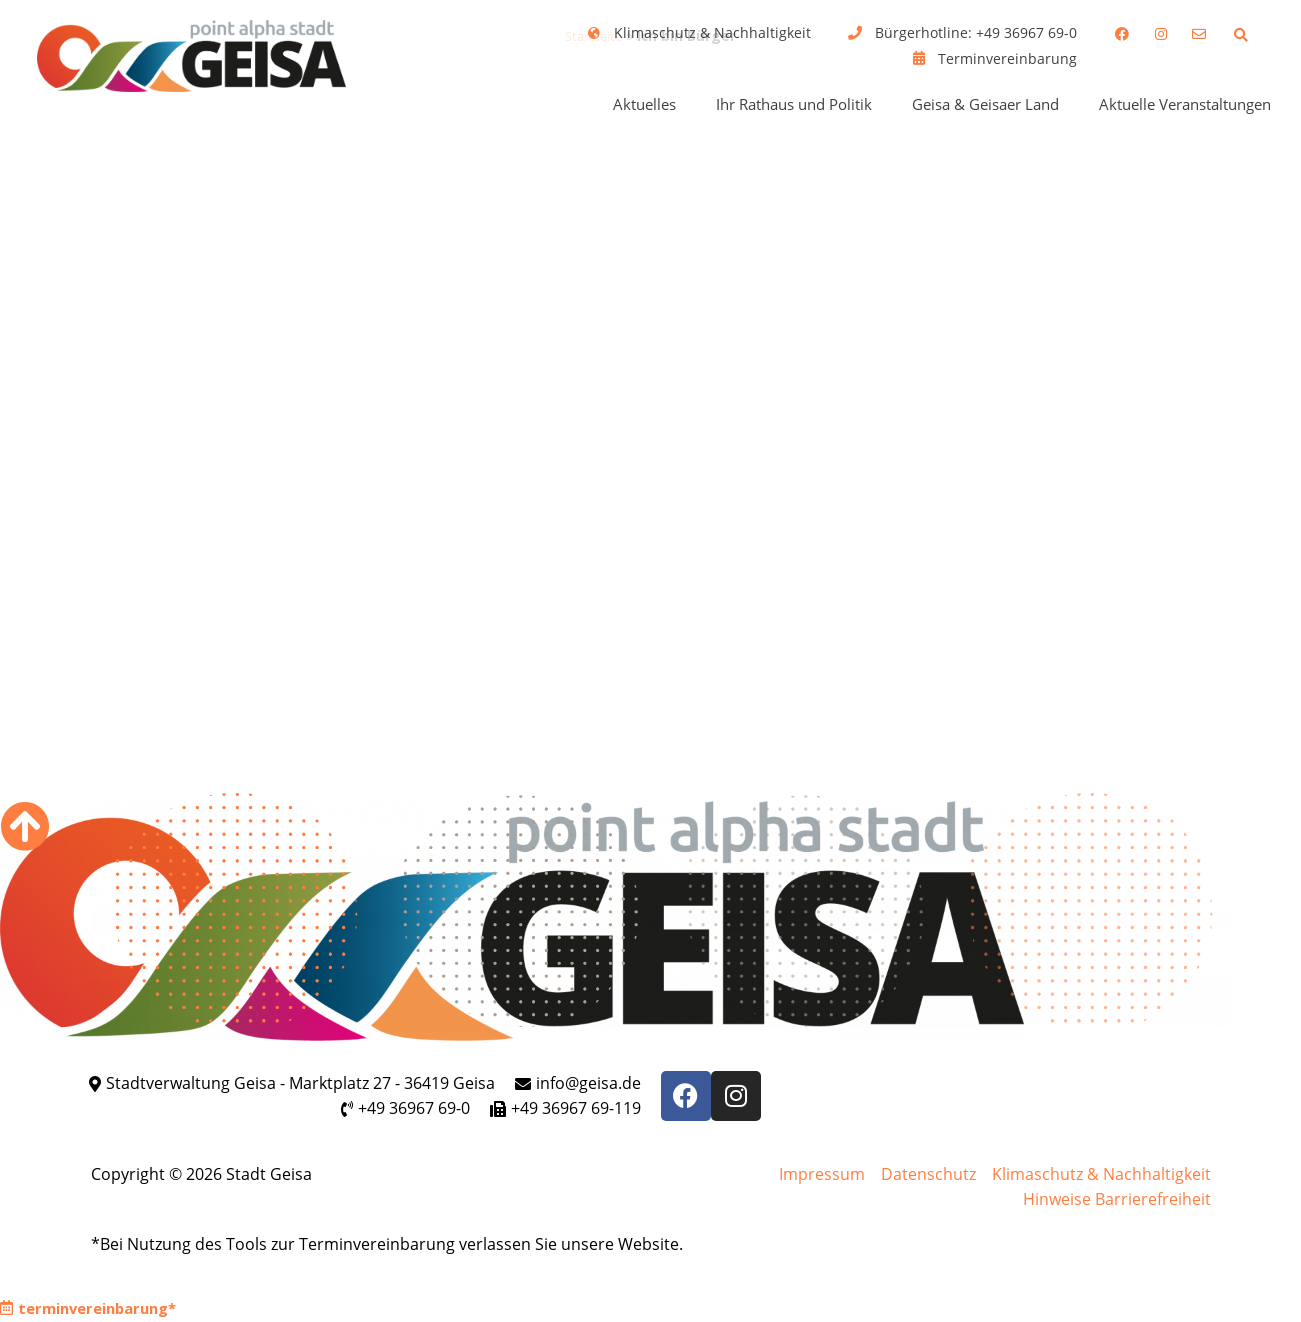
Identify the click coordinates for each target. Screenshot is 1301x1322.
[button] (1241, 34)
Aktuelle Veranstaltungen (1185, 104)
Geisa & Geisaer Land (985, 104)
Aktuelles (644, 104)
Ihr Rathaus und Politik (794, 104)
